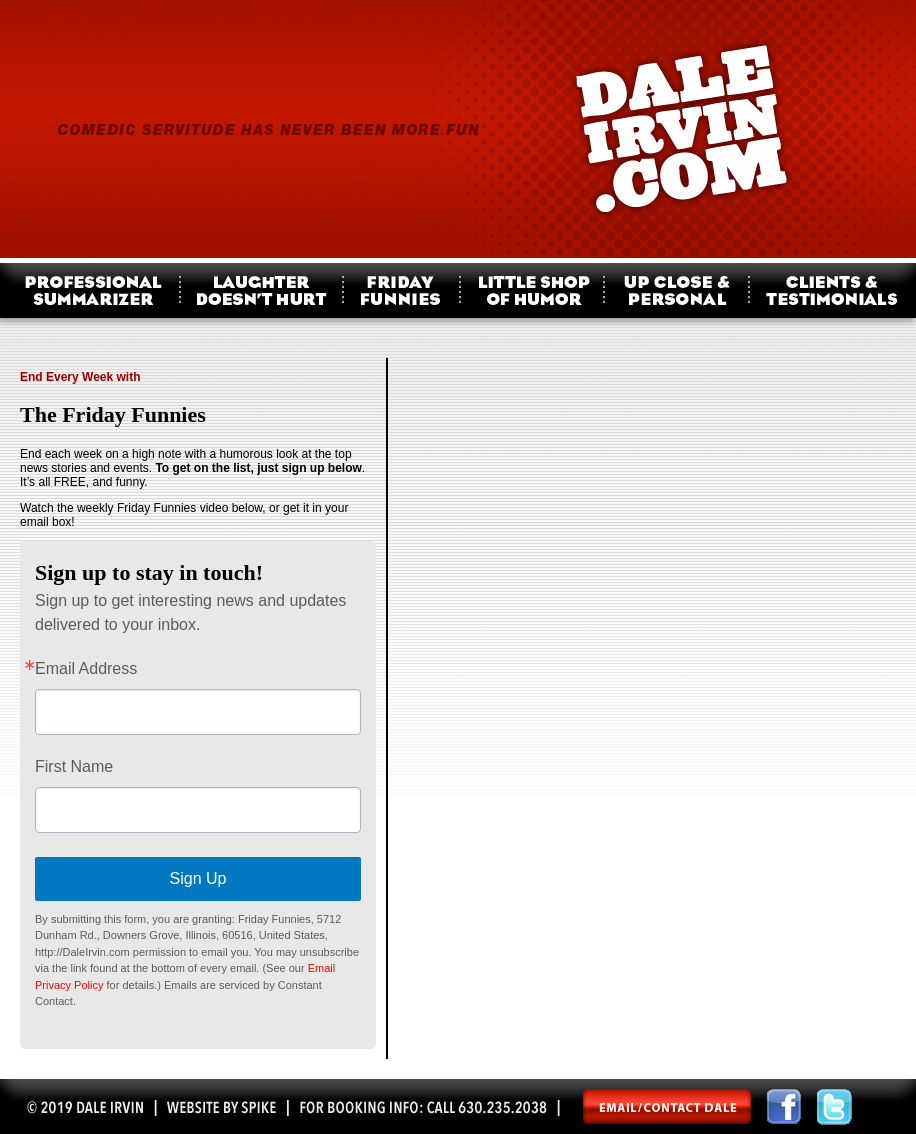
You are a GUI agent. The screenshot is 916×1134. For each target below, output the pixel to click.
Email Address (86, 669)
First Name (74, 767)
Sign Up (198, 878)
